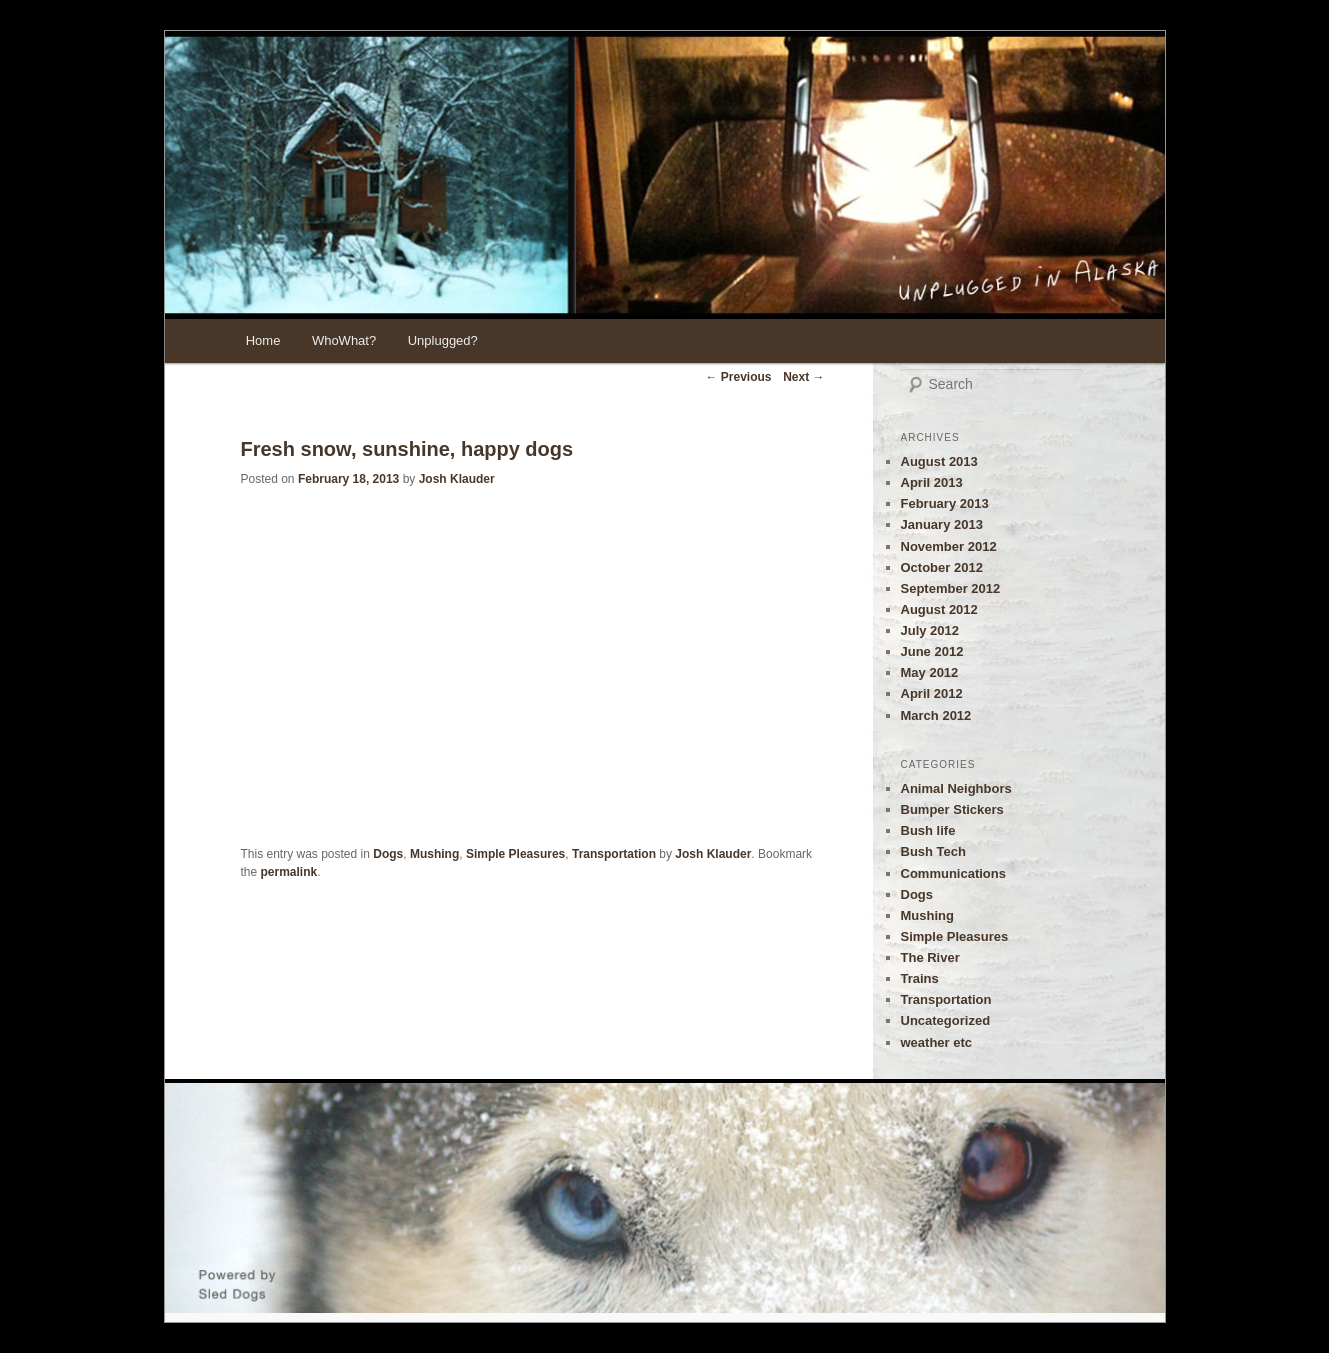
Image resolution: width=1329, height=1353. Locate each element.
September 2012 (951, 588)
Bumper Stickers (952, 809)
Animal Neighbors (956, 788)
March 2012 (936, 715)
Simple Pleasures (515, 854)
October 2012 (942, 567)
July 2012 (930, 630)
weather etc (937, 1042)
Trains (920, 978)
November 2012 (949, 546)
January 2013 (942, 524)
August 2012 (939, 609)
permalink (289, 872)
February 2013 (945, 503)
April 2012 (932, 693)
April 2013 (932, 482)
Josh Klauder (457, 479)
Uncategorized (946, 1020)
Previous (738, 377)
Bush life (928, 830)
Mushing (434, 854)
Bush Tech (934, 851)
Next (803, 377)
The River (930, 957)
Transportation (614, 854)
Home (263, 340)
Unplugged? (443, 340)
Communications (953, 873)
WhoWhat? (344, 340)
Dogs (388, 854)
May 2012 (930, 672)
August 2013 (939, 461)
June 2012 (932, 651)
